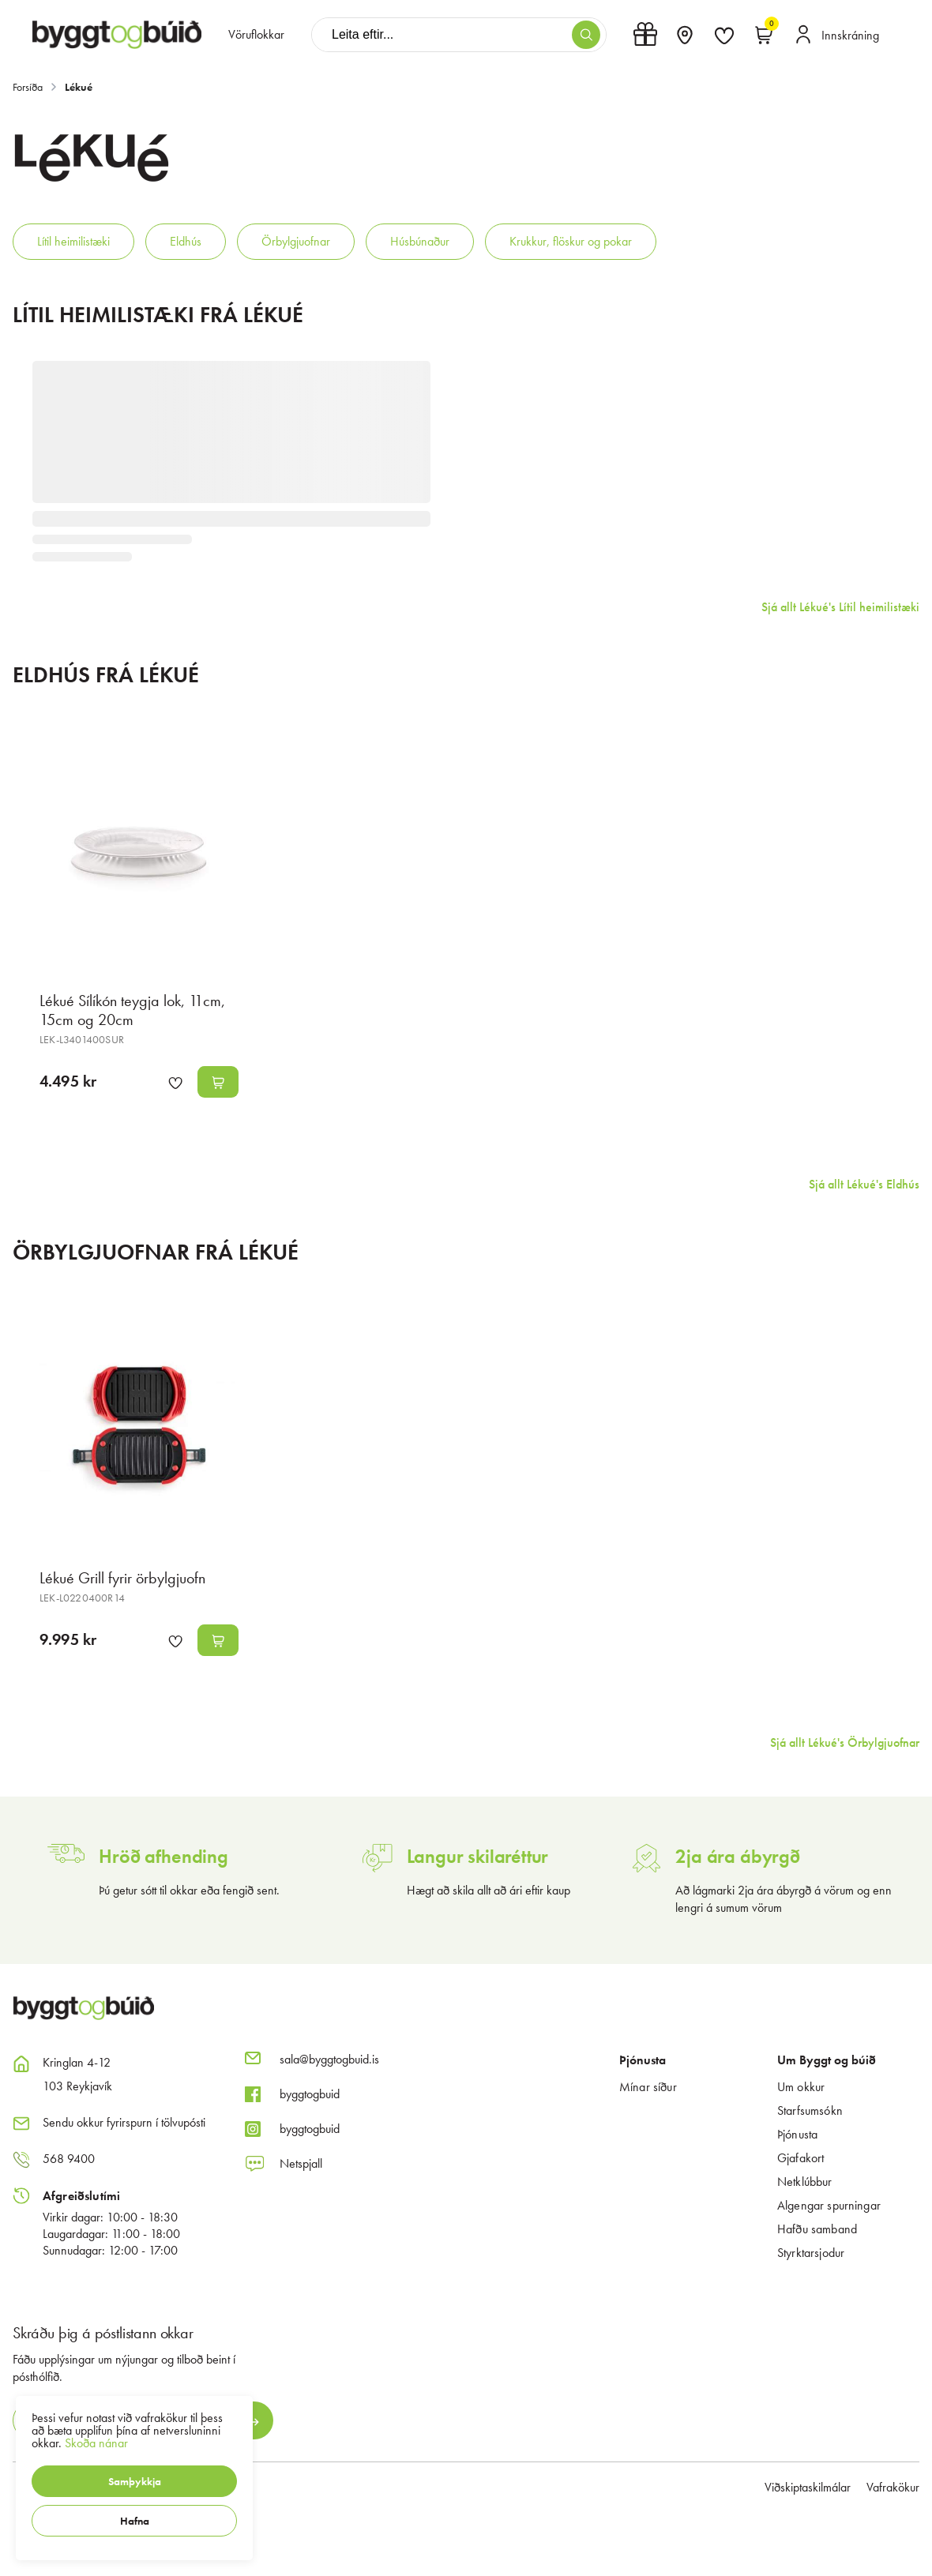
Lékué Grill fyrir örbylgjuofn (122, 1578)
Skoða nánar (96, 2443)
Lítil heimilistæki (73, 241)
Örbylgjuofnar (295, 241)
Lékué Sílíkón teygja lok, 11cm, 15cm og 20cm (132, 1010)
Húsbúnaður (419, 241)
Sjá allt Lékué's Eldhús (864, 1184)
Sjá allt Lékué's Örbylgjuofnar (844, 1742)
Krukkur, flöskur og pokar (570, 241)
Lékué (78, 87)
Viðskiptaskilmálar (808, 2487)
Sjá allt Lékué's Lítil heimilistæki (840, 607)
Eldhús (185, 241)
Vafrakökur (892, 2487)
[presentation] (256, 34)
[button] (134, 2481)
